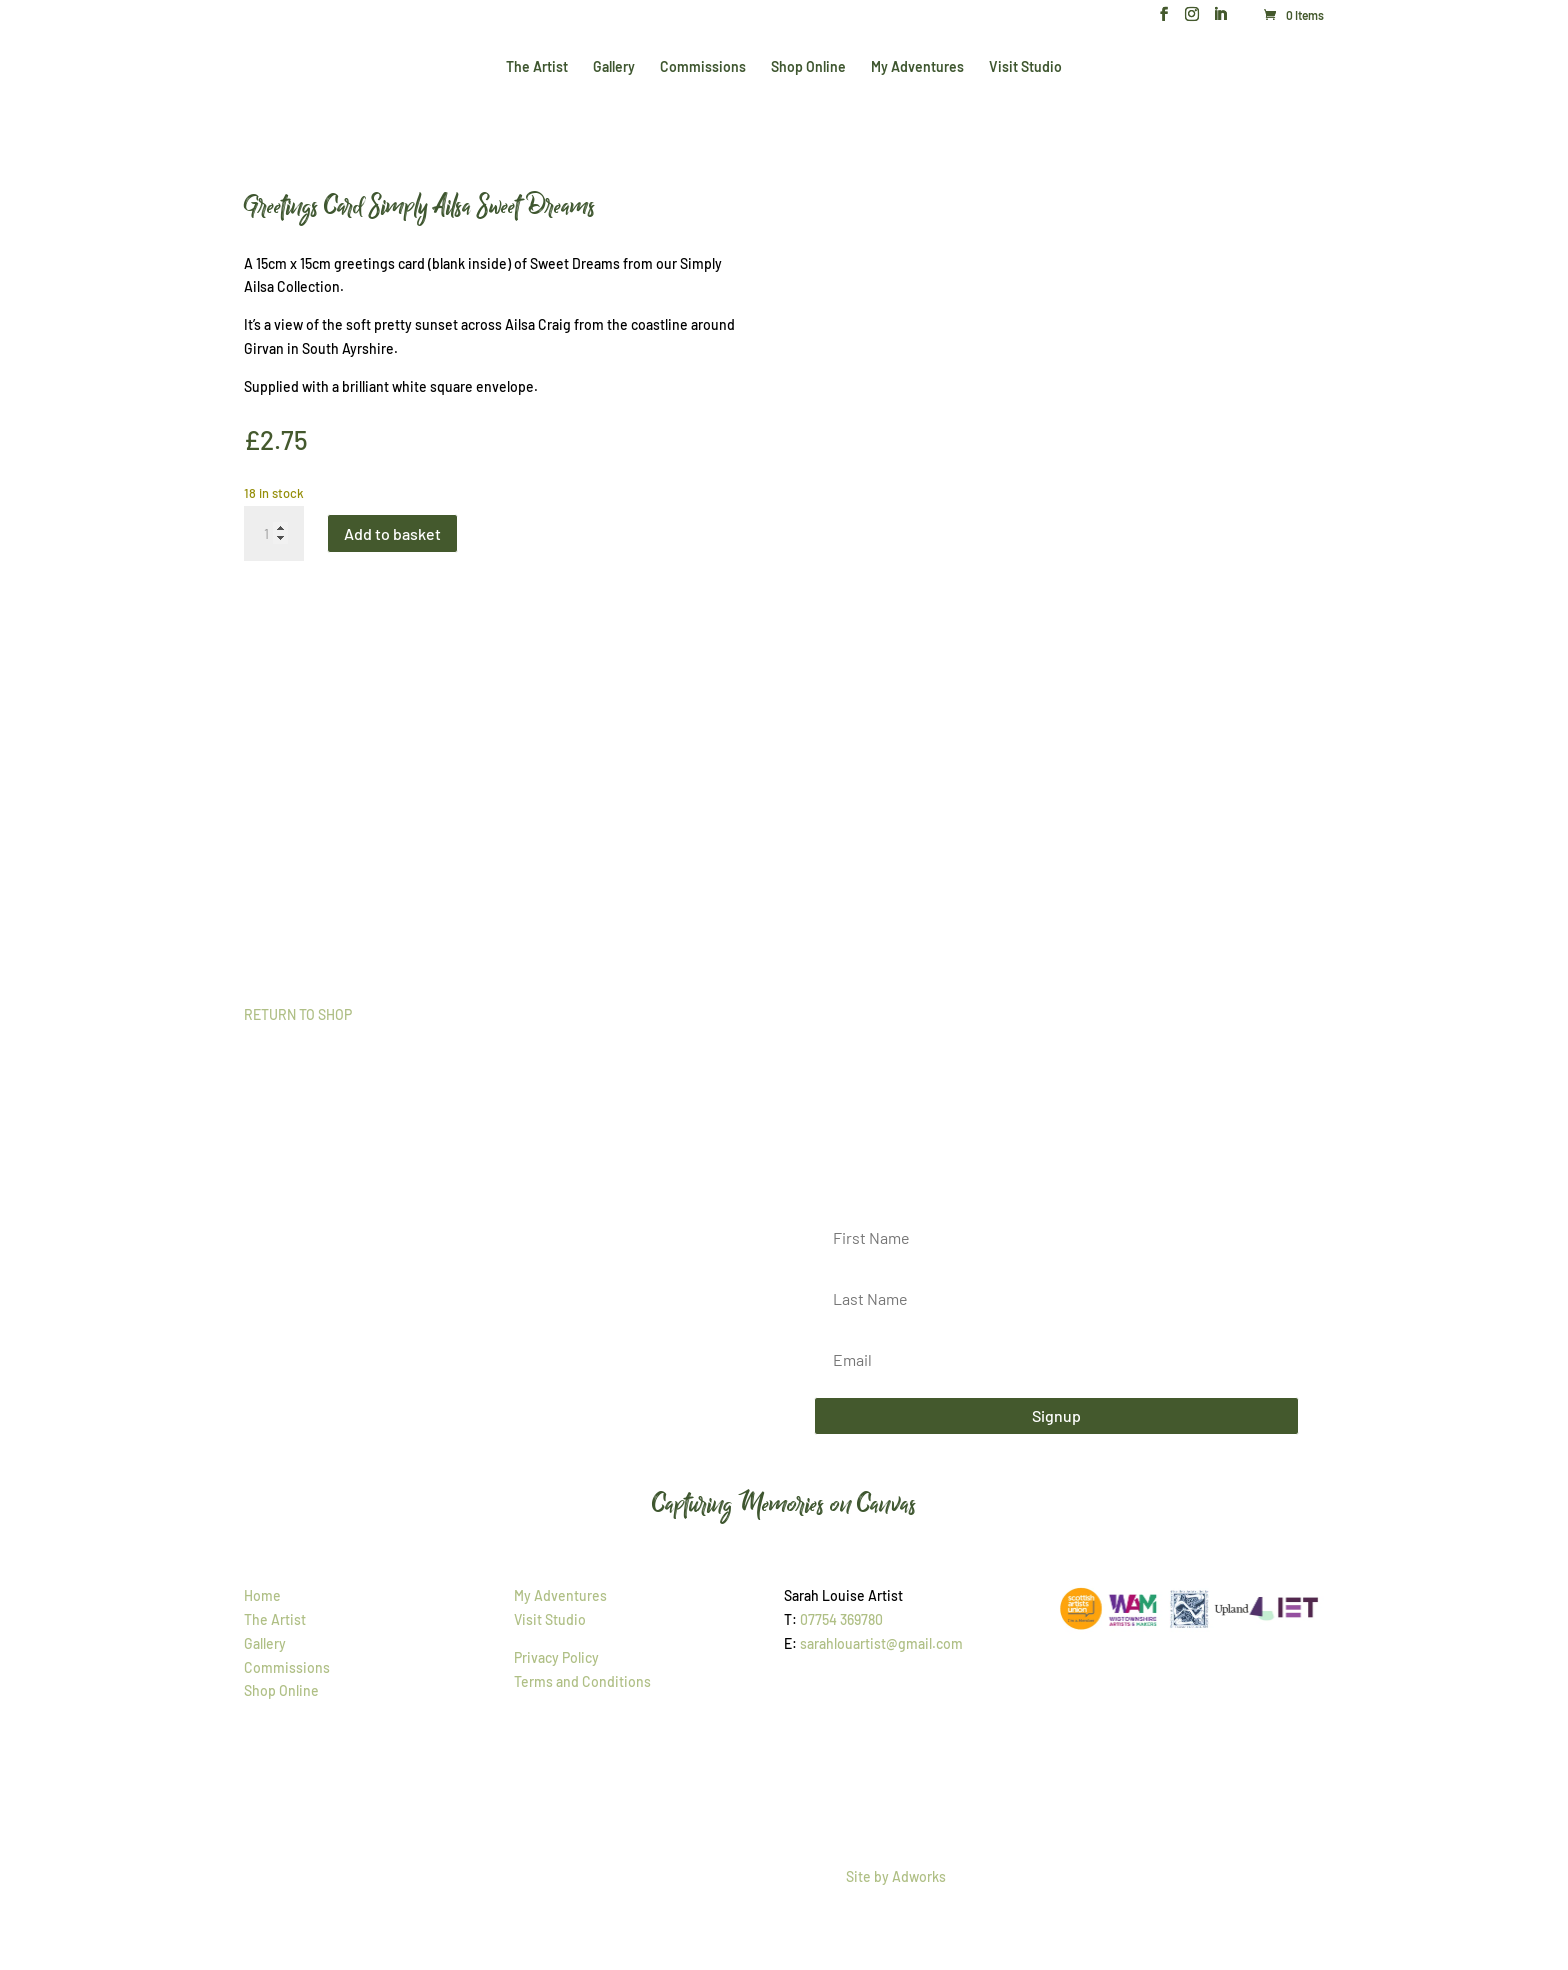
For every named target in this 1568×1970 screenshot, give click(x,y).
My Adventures (917, 67)
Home (262, 1595)
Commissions (703, 67)
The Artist (537, 67)
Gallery (614, 67)
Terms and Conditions (582, 1681)
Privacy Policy (556, 1657)
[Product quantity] (274, 534)
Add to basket (392, 533)
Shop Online (808, 67)
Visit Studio (1025, 67)
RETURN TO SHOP (298, 1014)
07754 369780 (841, 1619)
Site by (896, 1876)
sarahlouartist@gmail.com (881, 1643)
